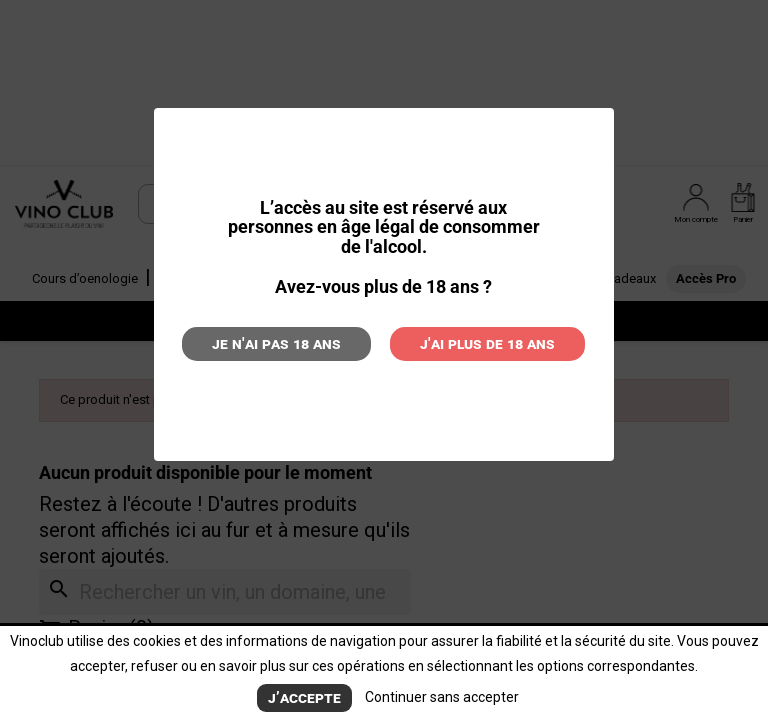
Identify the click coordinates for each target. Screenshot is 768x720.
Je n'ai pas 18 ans (276, 343)
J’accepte (304, 697)
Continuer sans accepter (442, 697)
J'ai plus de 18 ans (487, 343)
